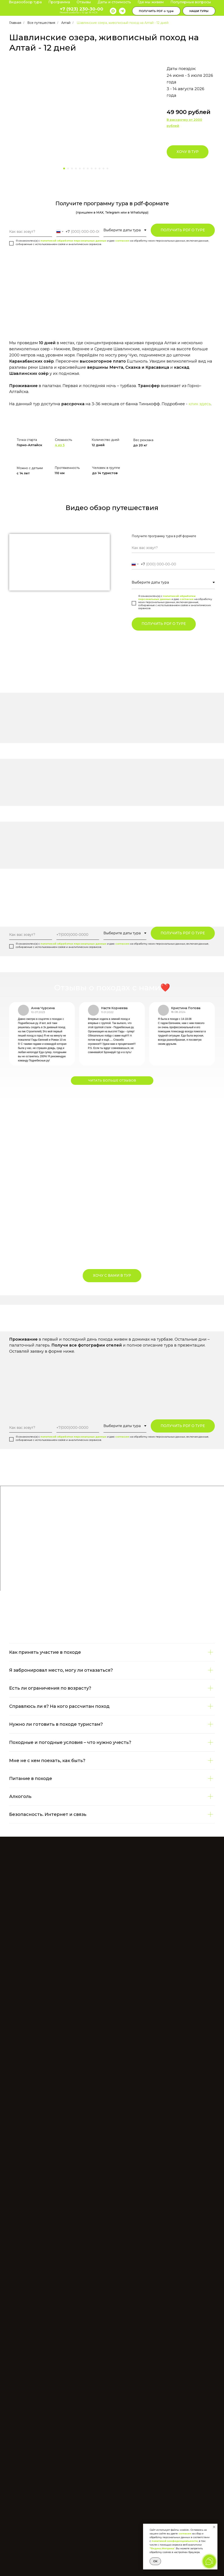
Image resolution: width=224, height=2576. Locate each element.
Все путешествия (41, 23)
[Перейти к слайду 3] (72, 168)
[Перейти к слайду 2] (68, 168)
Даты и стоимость (114, 2)
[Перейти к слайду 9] (95, 168)
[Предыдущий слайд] (18, 120)
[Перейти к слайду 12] (107, 168)
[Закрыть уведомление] (214, 2527)
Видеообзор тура (25, 2)
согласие (184, 2533)
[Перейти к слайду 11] (103, 168)
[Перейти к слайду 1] (64, 168)
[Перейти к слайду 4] (76, 168)
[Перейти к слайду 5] (80, 168)
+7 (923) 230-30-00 (81, 9)
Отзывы (84, 2)
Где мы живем (151, 2)
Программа (59, 2)
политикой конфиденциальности (175, 2541)
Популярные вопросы (190, 2)
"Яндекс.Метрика (162, 2548)
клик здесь (200, 404)
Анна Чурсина (43, 1008)
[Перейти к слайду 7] (88, 168)
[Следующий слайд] (153, 120)
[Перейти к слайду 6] (84, 168)
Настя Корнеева (114, 1008)
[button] (187, 151)
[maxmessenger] (113, 11)
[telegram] (122, 11)
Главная (15, 23)
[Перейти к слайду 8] (92, 168)
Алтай (65, 23)
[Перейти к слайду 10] (99, 168)
